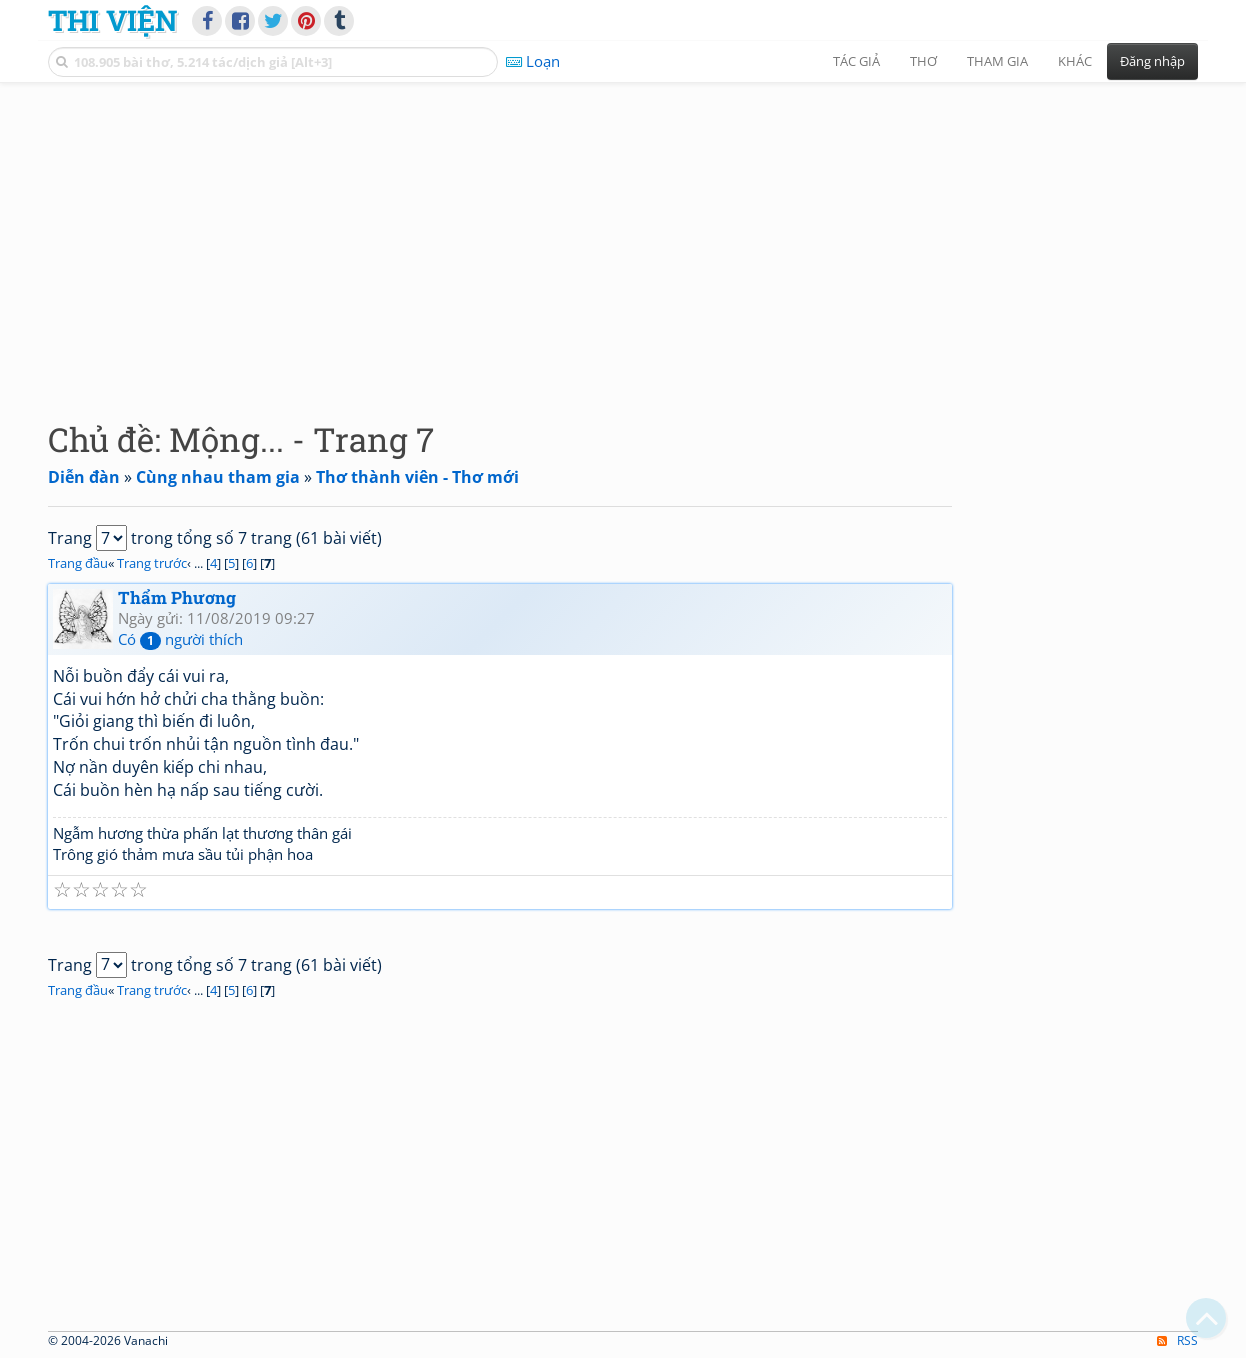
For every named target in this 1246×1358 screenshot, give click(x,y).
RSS (1177, 1340)
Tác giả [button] (856, 61)
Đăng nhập (1152, 61)
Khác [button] (1075, 61)
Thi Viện (112, 20)
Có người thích (180, 639)
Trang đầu (78, 563)
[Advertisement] (623, 235)
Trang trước (152, 563)
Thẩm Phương (177, 597)
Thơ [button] (923, 61)
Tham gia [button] (997, 61)
